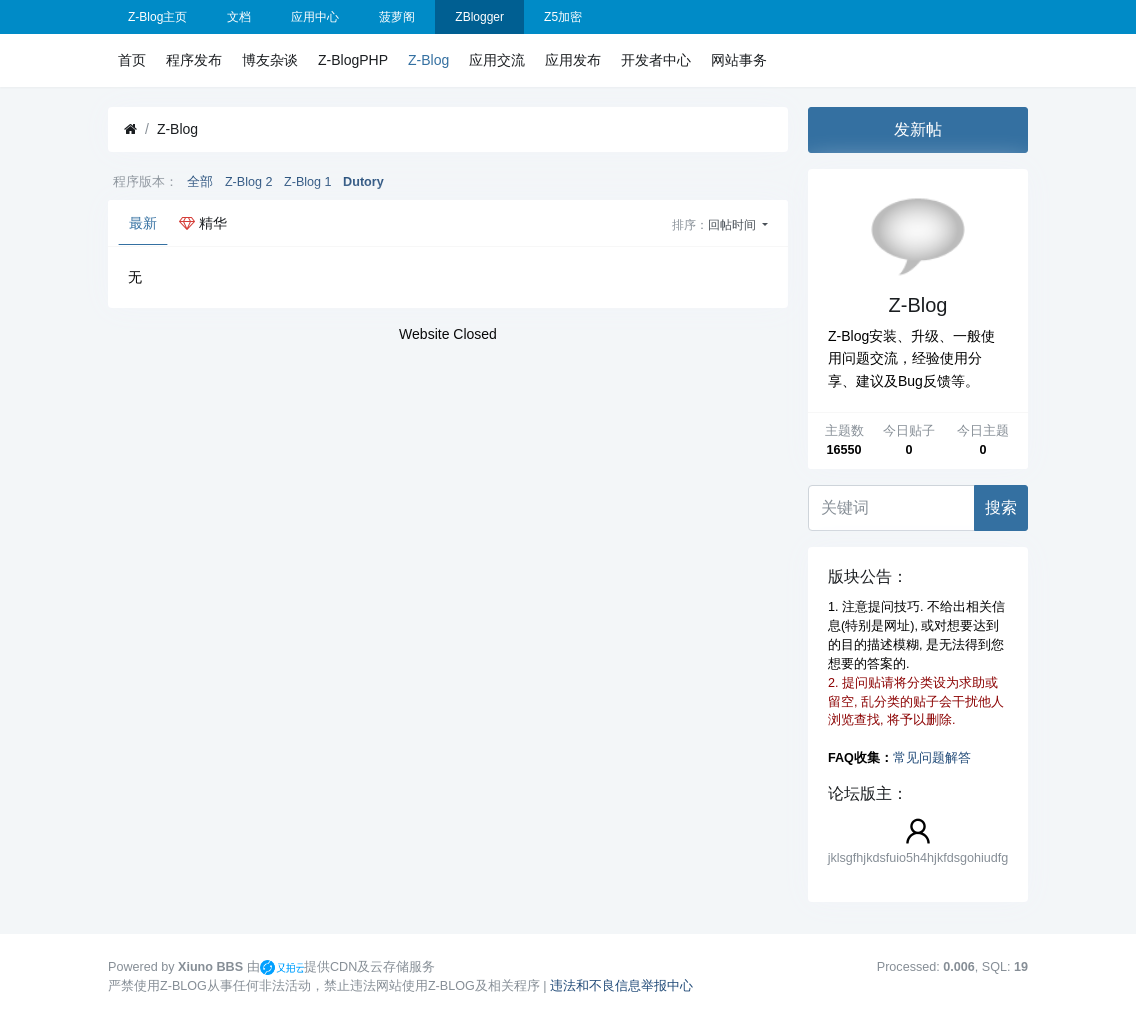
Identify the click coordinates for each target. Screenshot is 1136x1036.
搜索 (1001, 507)
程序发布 (194, 60)
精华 (203, 223)
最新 (143, 223)
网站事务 (739, 60)
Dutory (363, 182)
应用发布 (573, 60)
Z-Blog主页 (157, 17)
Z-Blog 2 (249, 182)
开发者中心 (656, 60)
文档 (239, 17)
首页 (132, 60)
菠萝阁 (397, 17)
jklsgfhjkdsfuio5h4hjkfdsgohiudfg (918, 858)
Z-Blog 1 (308, 182)
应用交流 (497, 60)
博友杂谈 (270, 60)
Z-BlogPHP (353, 60)
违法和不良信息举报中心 (621, 986)
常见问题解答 (932, 758)
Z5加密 (563, 17)
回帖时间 (733, 225)
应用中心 (315, 17)
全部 (200, 182)
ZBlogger (479, 17)
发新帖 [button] (918, 129)
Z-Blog (428, 60)
